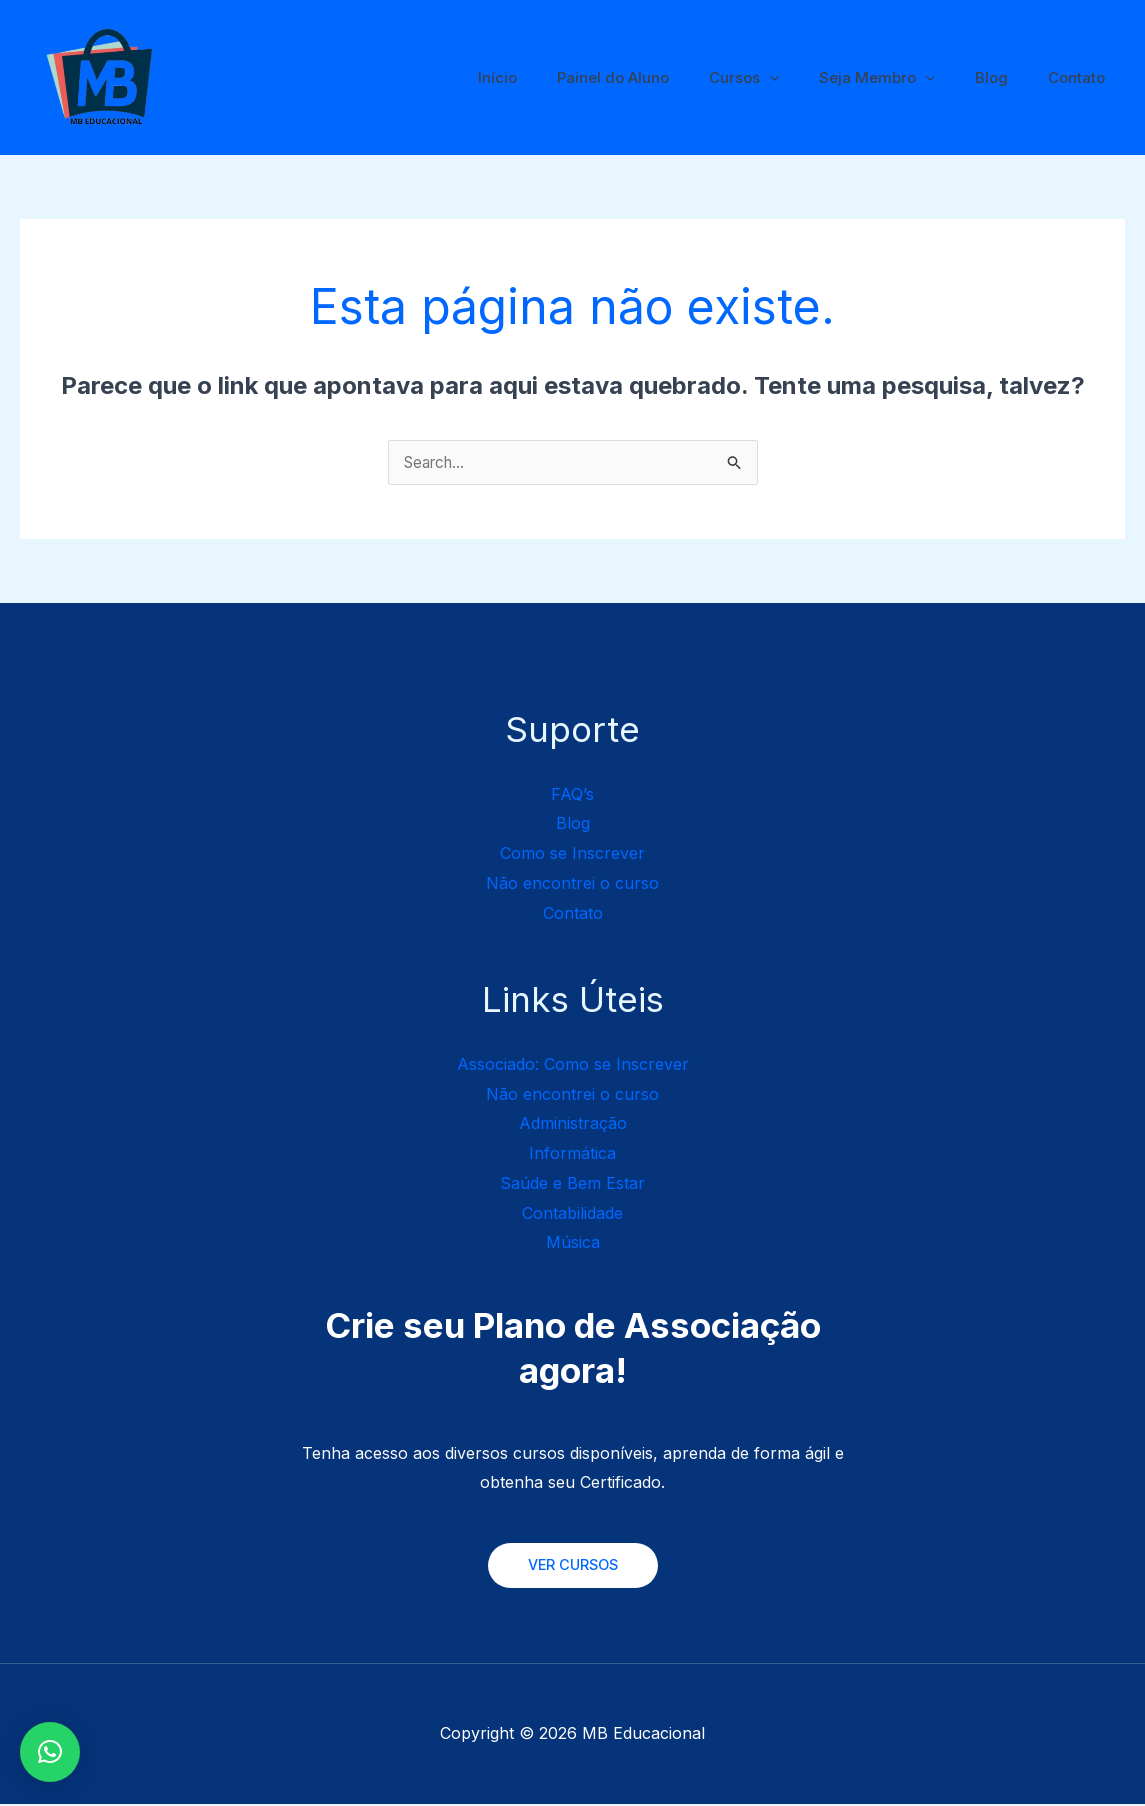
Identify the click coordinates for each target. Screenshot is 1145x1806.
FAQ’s (572, 795)
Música (573, 1243)
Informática (572, 1154)
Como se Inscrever (572, 854)
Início (552, 77)
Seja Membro (902, 78)
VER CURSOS (573, 1566)
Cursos (779, 78)
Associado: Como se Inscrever (573, 1065)
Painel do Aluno (658, 77)
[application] (804, 78)
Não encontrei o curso (572, 884)
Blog (1006, 77)
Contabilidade (572, 1214)
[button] (50, 1752)
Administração (573, 1124)
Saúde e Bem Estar (572, 1184)
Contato (1081, 77)
